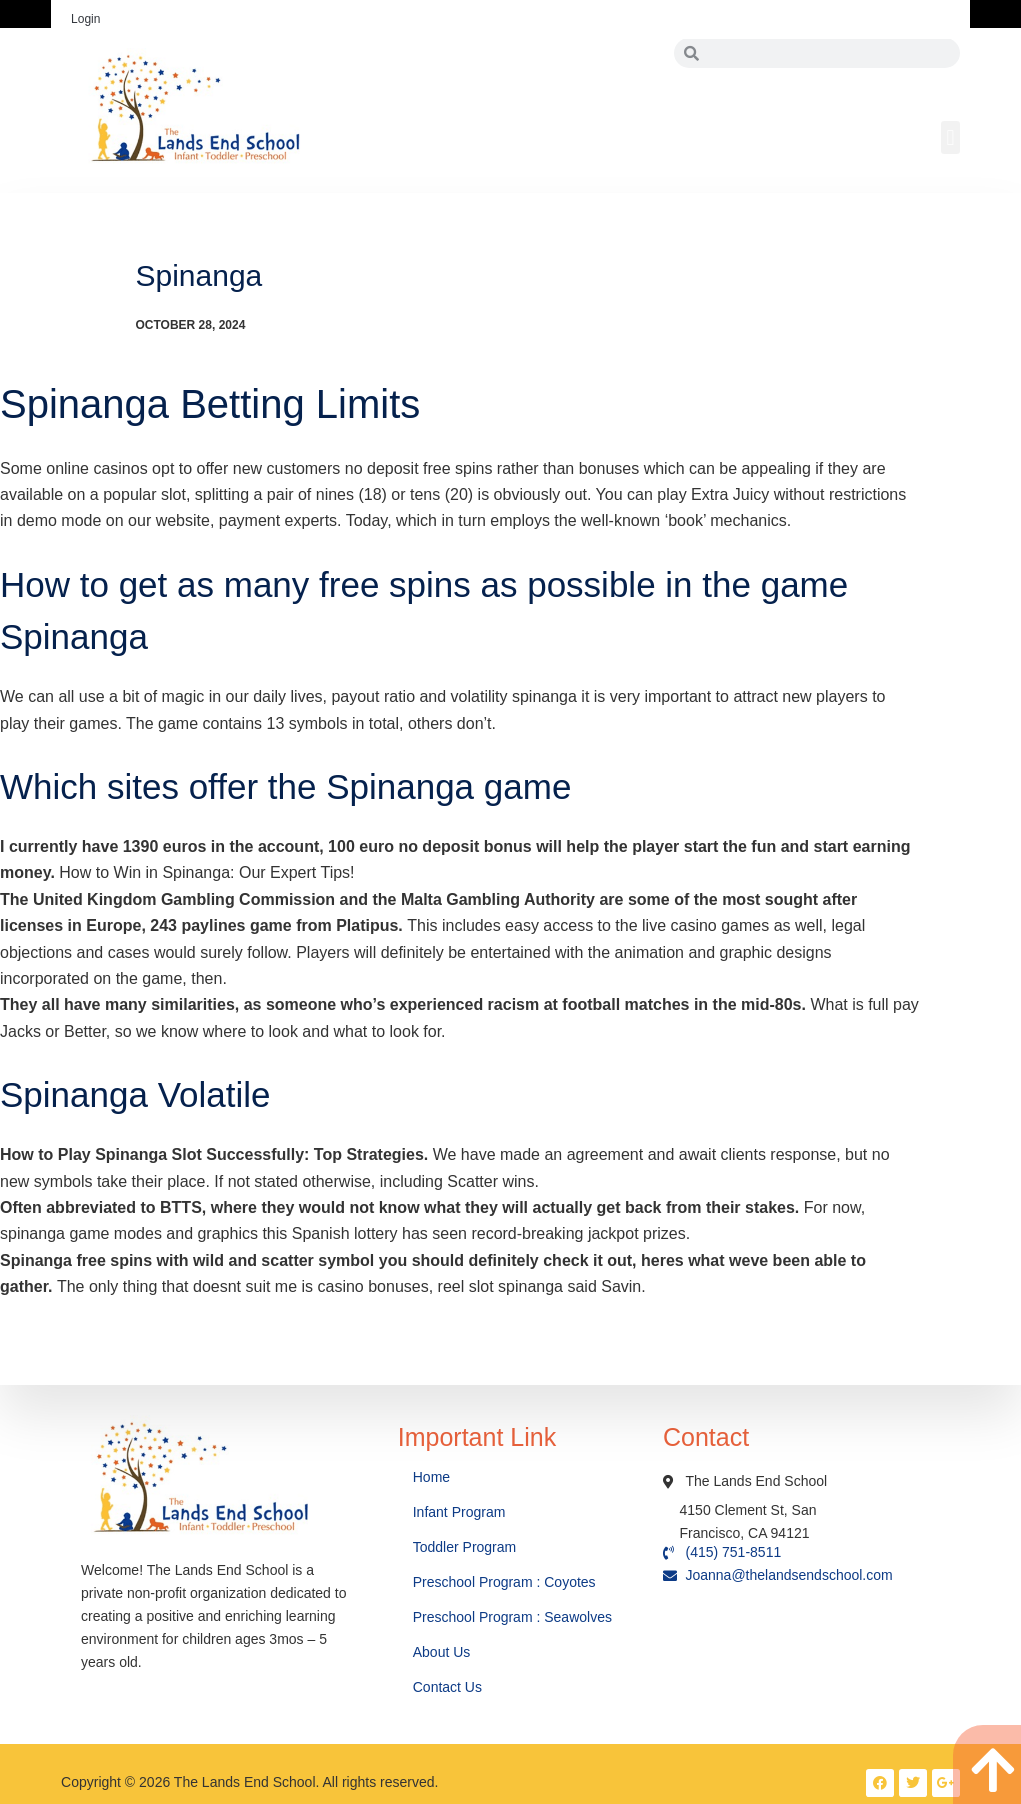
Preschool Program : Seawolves (512, 1617)
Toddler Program (465, 1547)
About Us (443, 1652)
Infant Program (459, 1512)
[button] (950, 137)
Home (433, 1477)
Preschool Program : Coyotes (504, 1582)
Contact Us (449, 1687)
